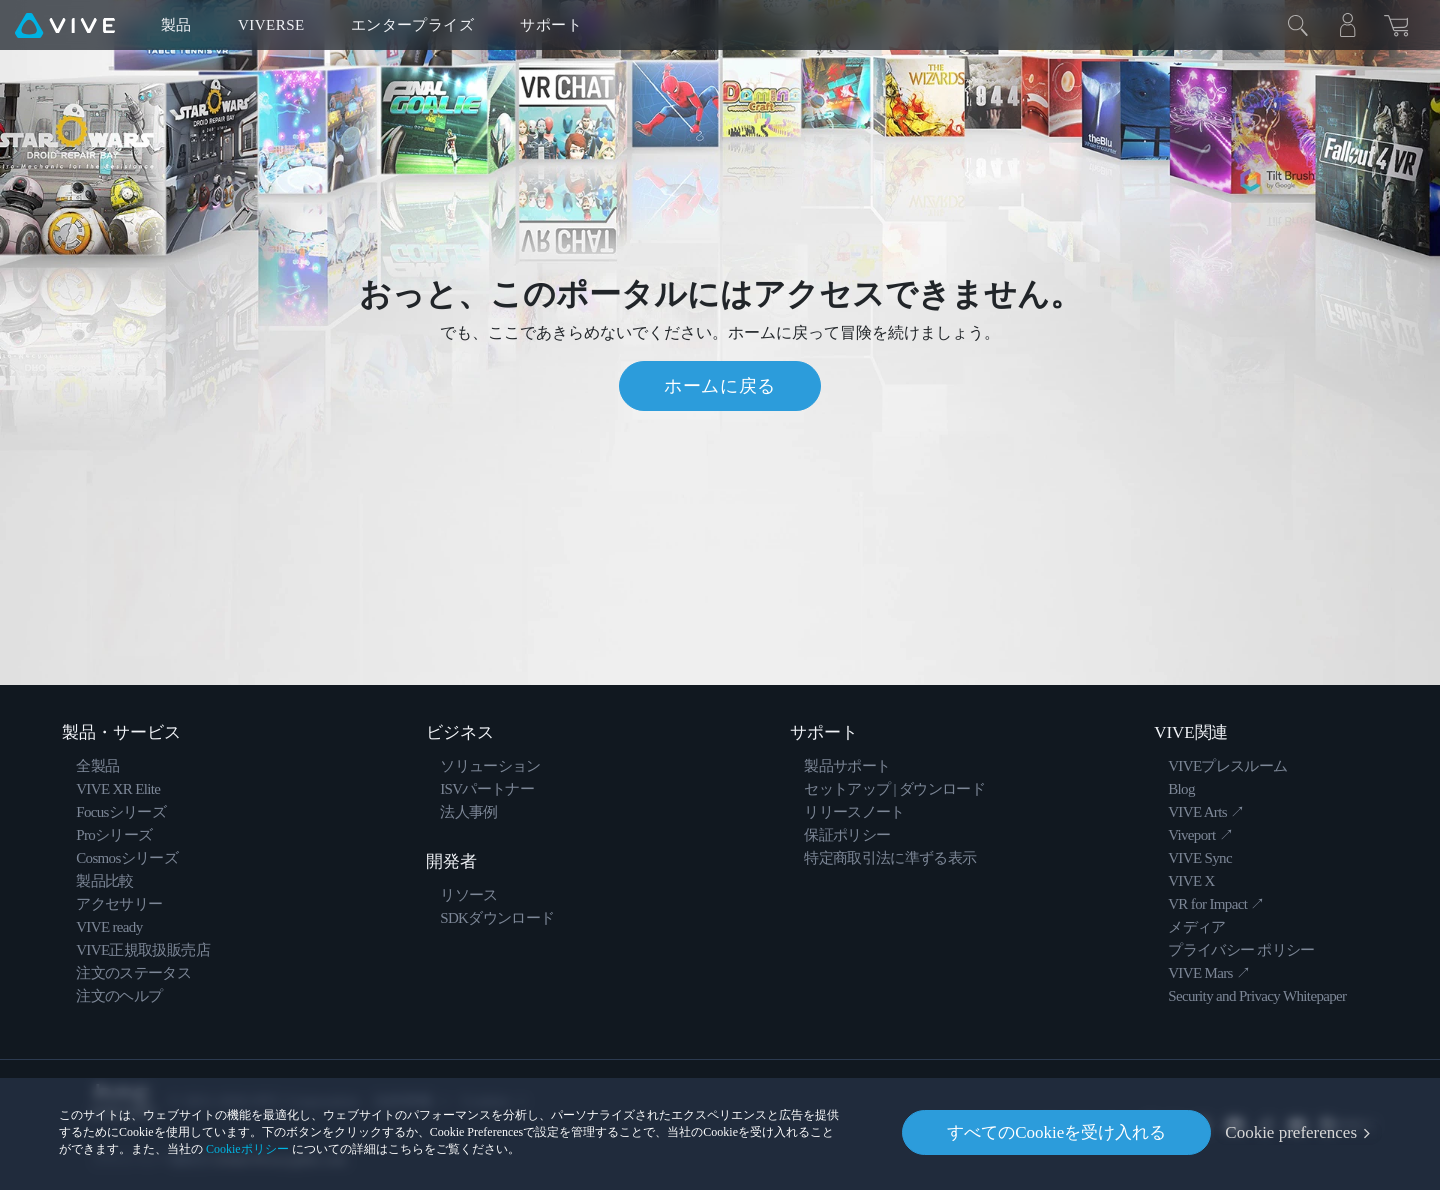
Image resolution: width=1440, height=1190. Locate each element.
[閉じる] (1298, 25)
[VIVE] (65, 25)
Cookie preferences (1291, 1132)
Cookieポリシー (247, 1149)
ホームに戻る (720, 386)
